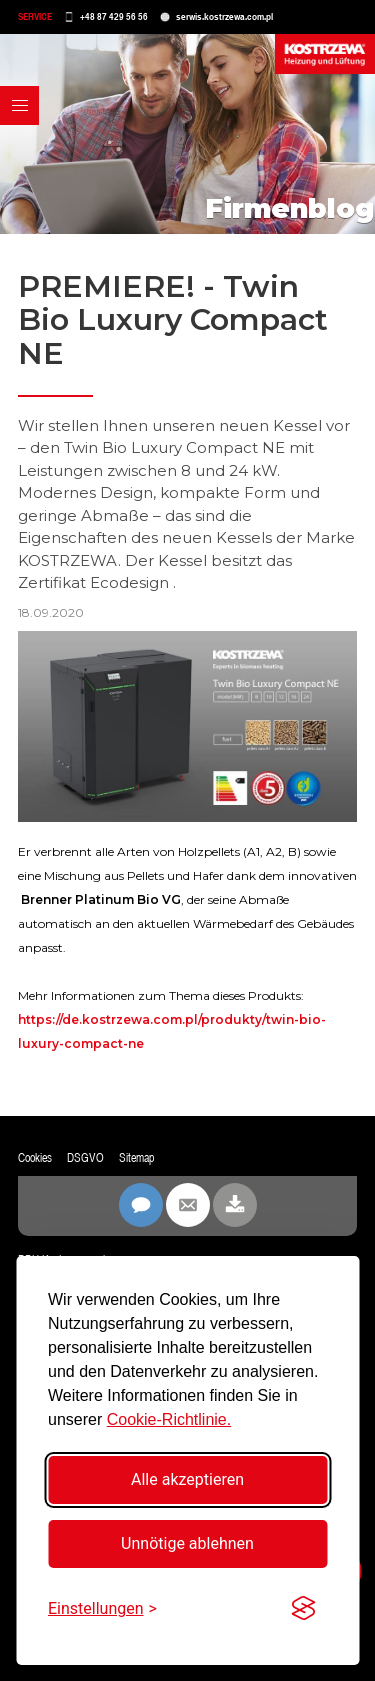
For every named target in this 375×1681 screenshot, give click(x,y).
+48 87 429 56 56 (114, 16)
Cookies (35, 1158)
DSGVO (85, 1158)
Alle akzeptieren (187, 1479)
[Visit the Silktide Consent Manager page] (303, 1609)
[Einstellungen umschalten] (102, 1608)
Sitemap (136, 1158)
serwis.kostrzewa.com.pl (224, 16)
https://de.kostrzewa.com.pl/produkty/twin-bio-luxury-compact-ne (172, 1031)
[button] (19, 105)
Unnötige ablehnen (187, 1543)
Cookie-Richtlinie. (169, 1419)
